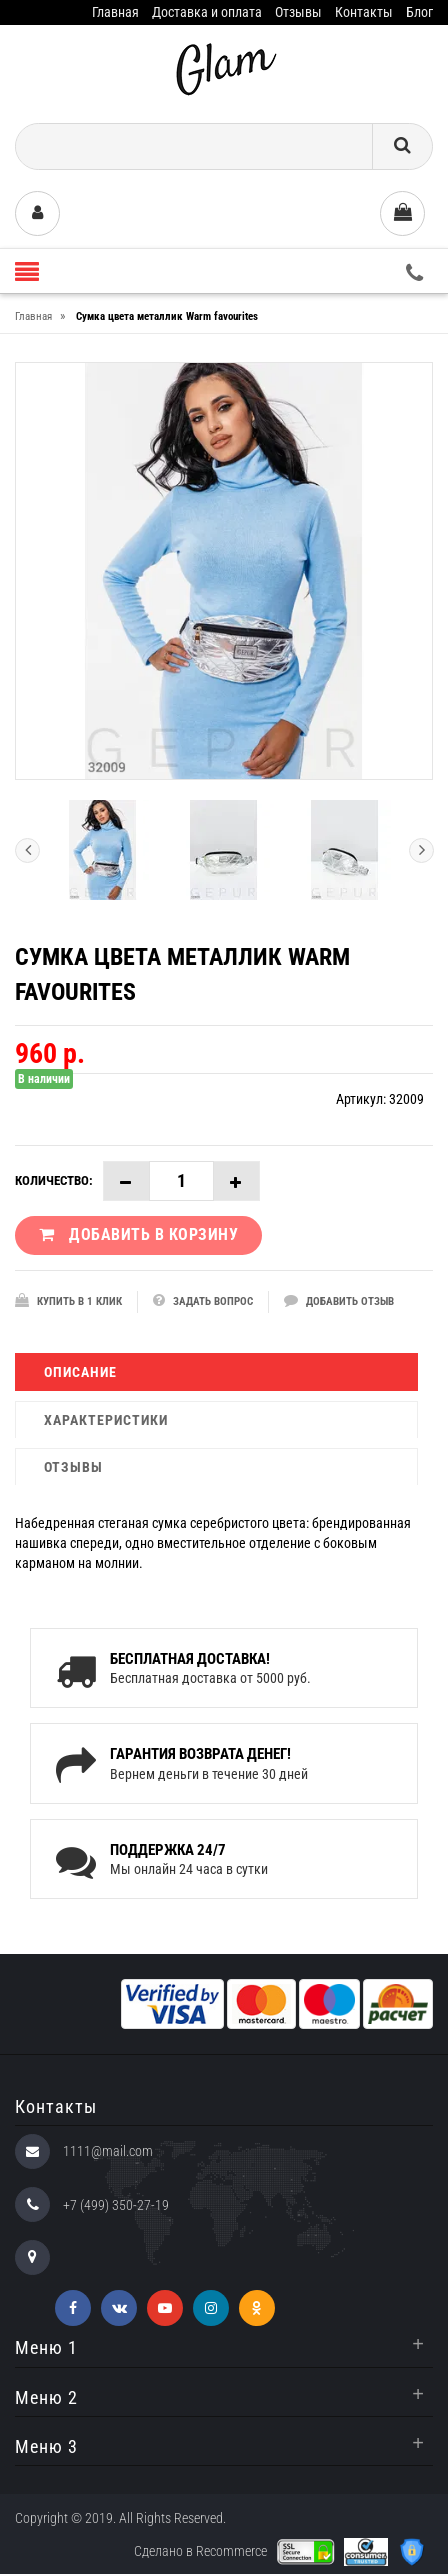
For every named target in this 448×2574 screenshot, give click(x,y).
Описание (80, 1372)
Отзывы (298, 12)
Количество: (54, 1180)
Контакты (364, 12)
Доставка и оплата (207, 12)
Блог (419, 12)
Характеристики (106, 1420)
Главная (115, 12)
